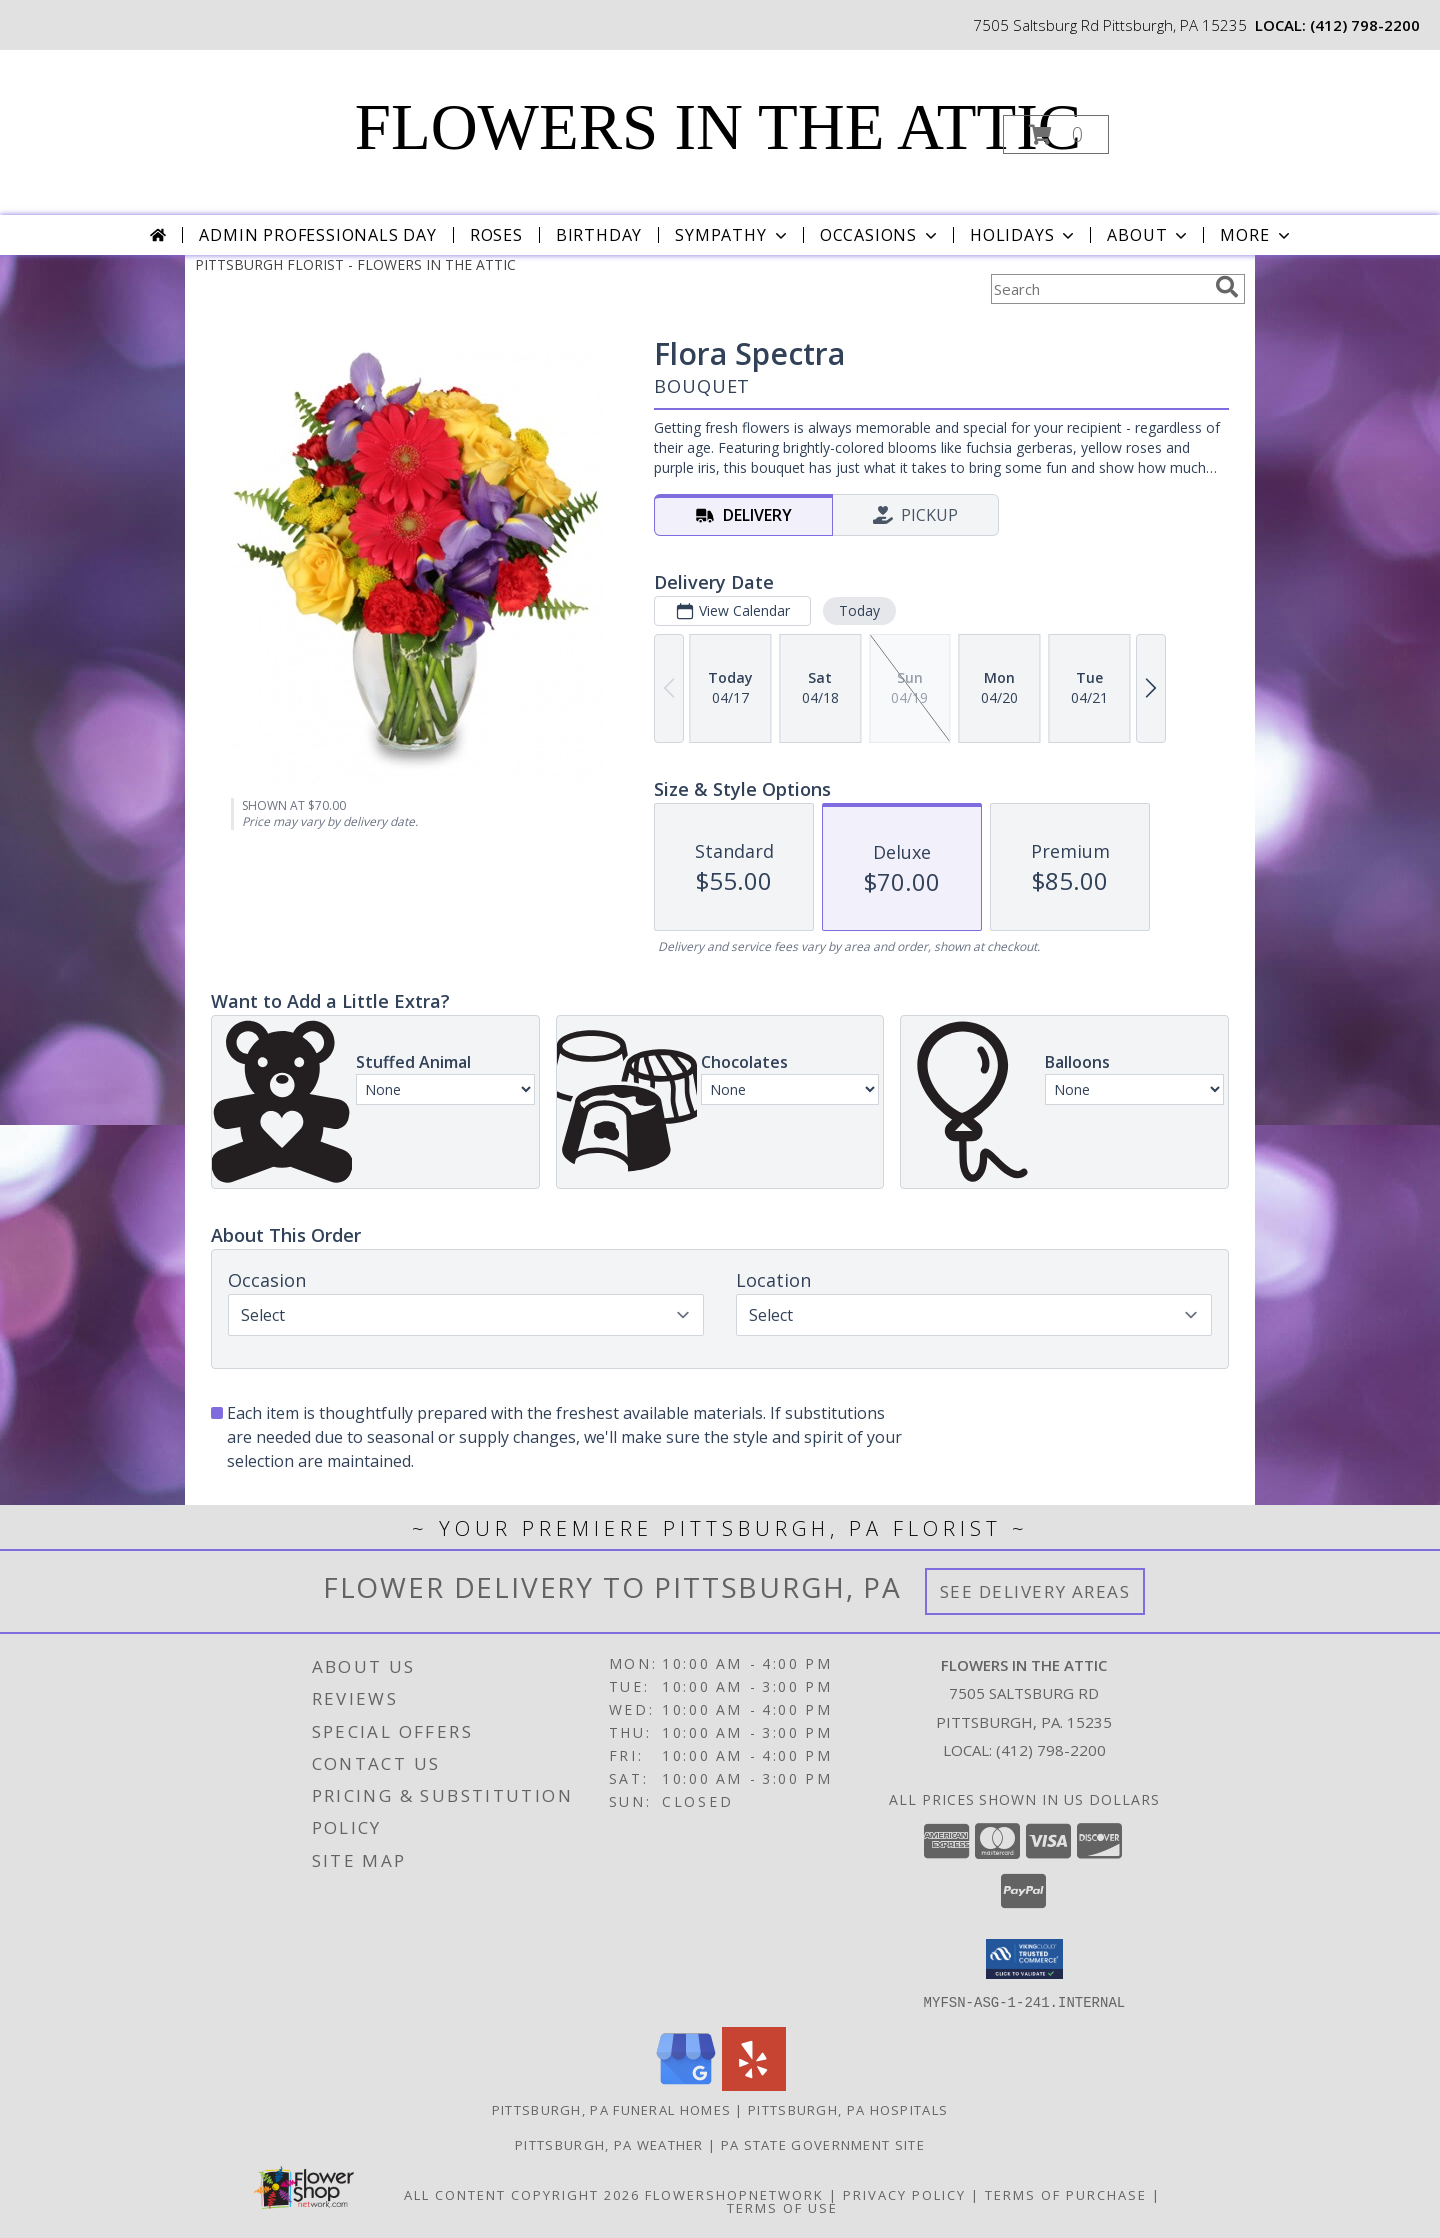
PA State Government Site (823, 2144)
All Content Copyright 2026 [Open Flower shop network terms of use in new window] (522, 2194)
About (1149, 235)
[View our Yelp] (754, 2084)
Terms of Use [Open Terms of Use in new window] (782, 2207)
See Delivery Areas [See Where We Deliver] (1035, 1591)
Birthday (599, 235)
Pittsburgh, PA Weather (609, 2144)
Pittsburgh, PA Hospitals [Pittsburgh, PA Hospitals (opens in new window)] (848, 2109)
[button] (1056, 134)
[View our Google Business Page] (686, 2084)
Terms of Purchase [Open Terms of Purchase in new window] (1066, 2194)
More (1256, 235)
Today (859, 610)
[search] (1227, 287)
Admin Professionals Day (317, 235)
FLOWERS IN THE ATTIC (718, 127)
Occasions (880, 235)
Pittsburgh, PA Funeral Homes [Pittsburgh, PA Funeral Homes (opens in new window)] (611, 2109)
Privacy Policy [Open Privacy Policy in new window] (904, 2194)
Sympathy (732, 235)
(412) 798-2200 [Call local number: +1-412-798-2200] (1365, 25)
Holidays (1024, 235)
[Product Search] (1099, 289)
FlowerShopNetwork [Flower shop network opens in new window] (734, 2194)
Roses (496, 235)
